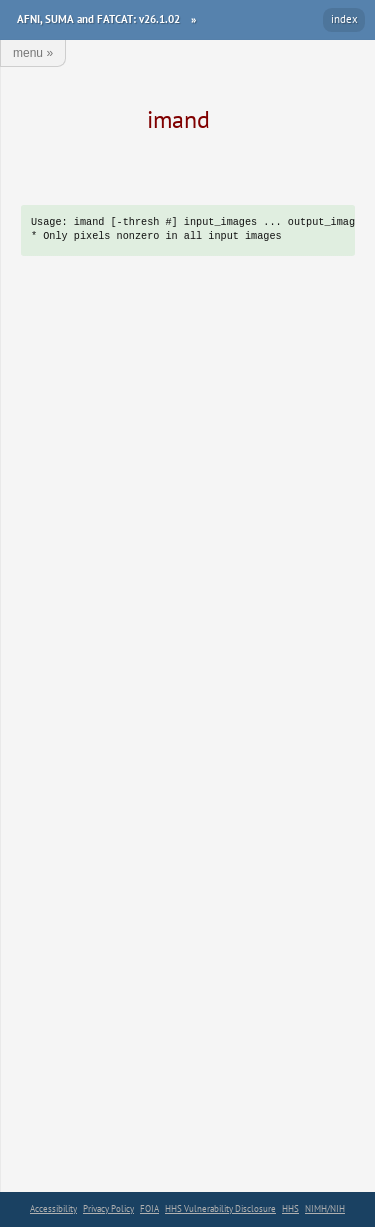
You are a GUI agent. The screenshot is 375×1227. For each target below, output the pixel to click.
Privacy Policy (108, 1208)
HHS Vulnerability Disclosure (220, 1208)
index (344, 19)
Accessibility (53, 1208)
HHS (290, 1208)
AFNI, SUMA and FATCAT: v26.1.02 (98, 19)
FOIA (149, 1208)
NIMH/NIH (325, 1208)
